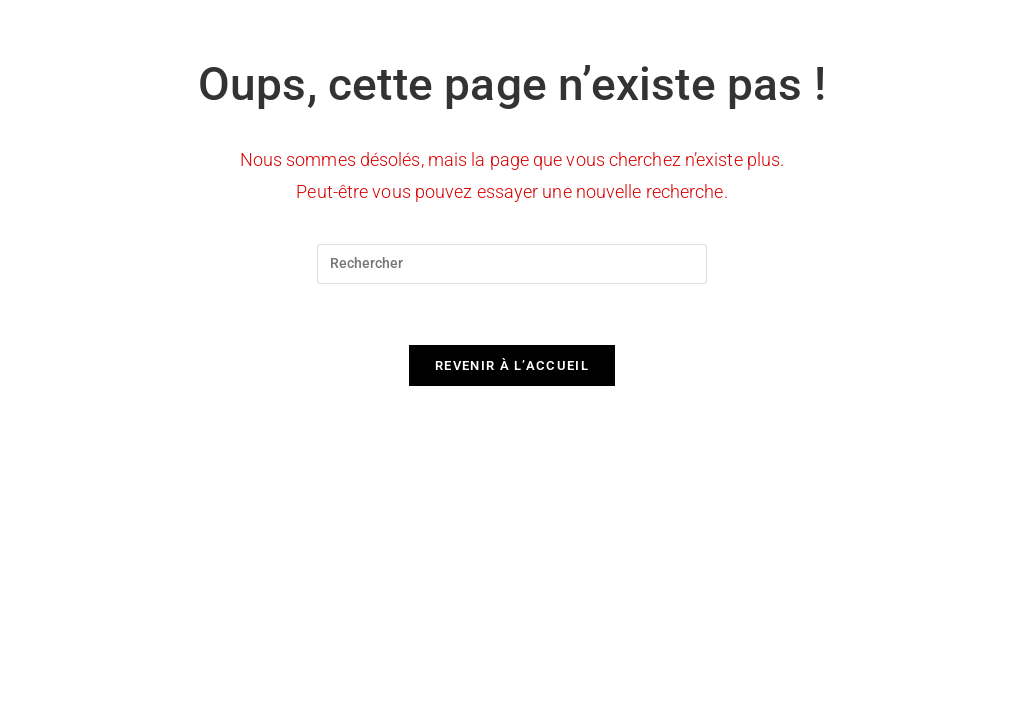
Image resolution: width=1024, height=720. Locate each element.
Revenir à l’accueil (512, 365)
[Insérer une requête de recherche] (512, 264)
